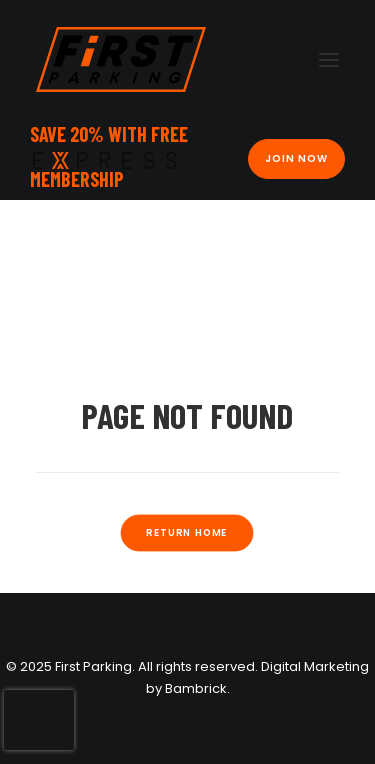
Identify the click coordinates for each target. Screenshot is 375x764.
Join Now (296, 158)
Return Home (188, 532)
